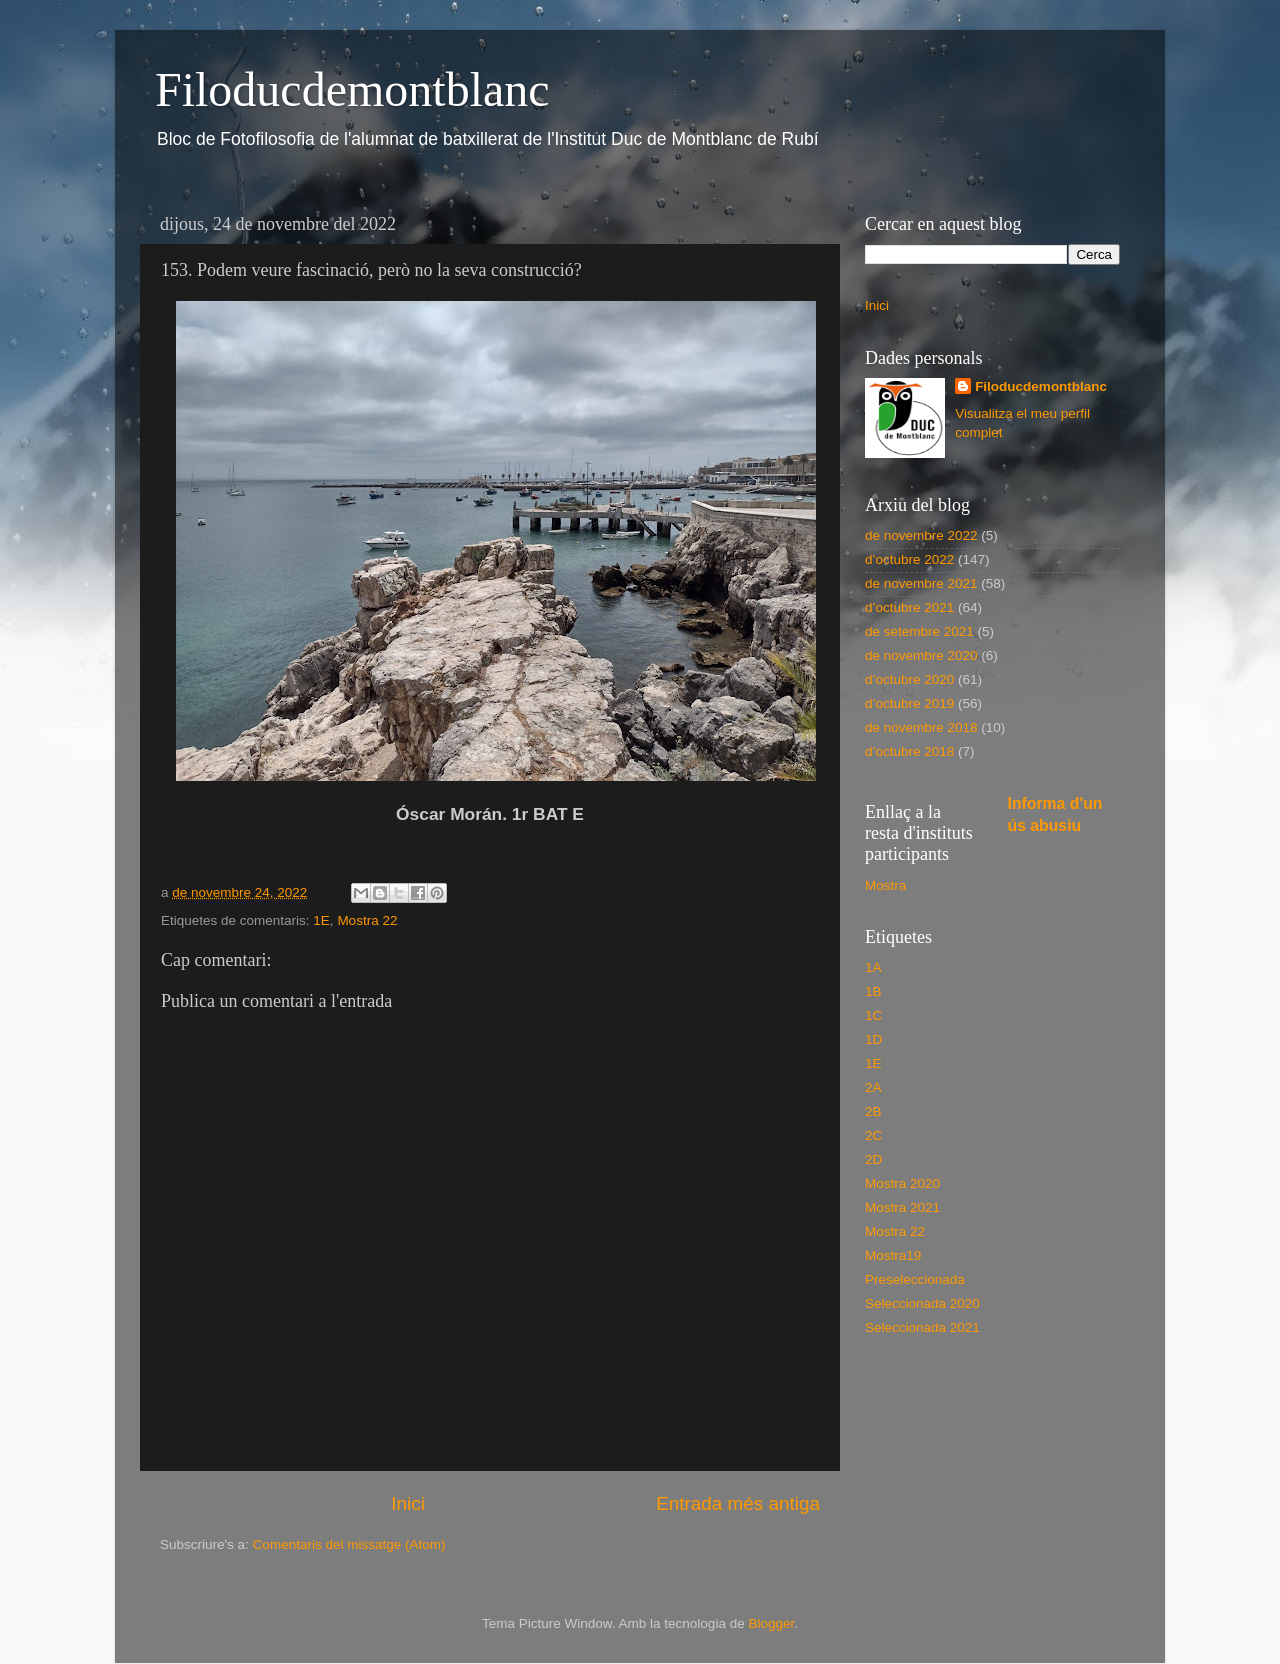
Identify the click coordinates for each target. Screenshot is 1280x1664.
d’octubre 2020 (909, 679)
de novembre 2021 (921, 583)
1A (873, 967)
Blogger (771, 1623)
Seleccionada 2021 (922, 1327)
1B (873, 991)
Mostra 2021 (902, 1207)
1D (873, 1039)
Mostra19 (893, 1255)
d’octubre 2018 (909, 751)
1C (873, 1015)
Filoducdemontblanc (352, 89)
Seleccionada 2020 (922, 1303)
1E (321, 920)
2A (873, 1087)
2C (873, 1135)
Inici (408, 1503)
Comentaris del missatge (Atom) (349, 1544)
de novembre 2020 (921, 655)
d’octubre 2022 (909, 559)
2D (873, 1159)
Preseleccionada (915, 1279)
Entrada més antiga (738, 1503)
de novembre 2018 (921, 727)
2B (873, 1111)
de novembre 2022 (921, 535)
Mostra (885, 885)
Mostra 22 (367, 920)
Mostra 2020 (902, 1183)
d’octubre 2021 (909, 607)
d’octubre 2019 (909, 703)
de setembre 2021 (919, 631)
